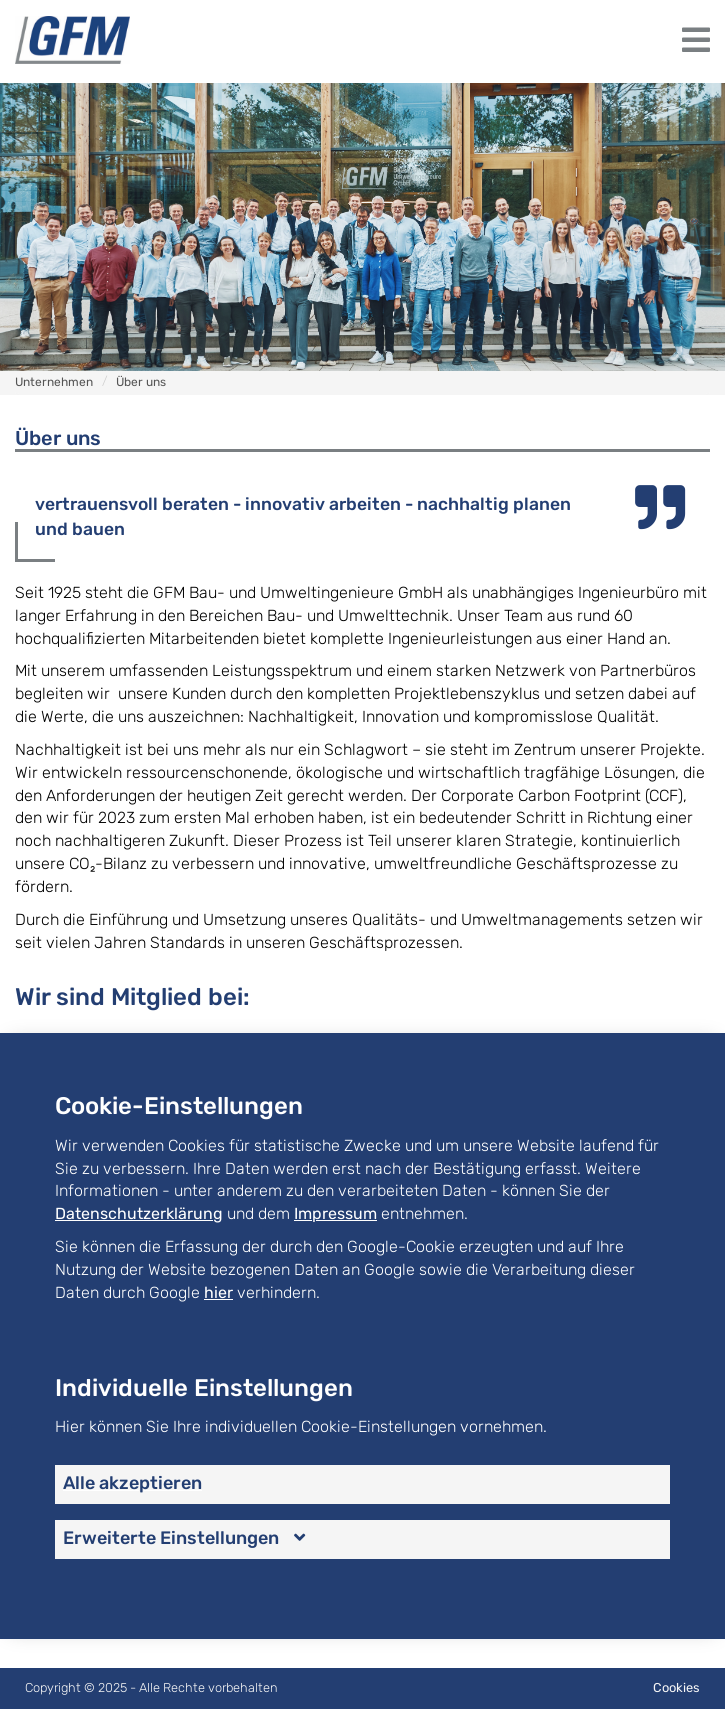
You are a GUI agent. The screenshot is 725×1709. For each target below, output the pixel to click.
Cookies (676, 1687)
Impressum (335, 1213)
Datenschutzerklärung (139, 1213)
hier (218, 1292)
